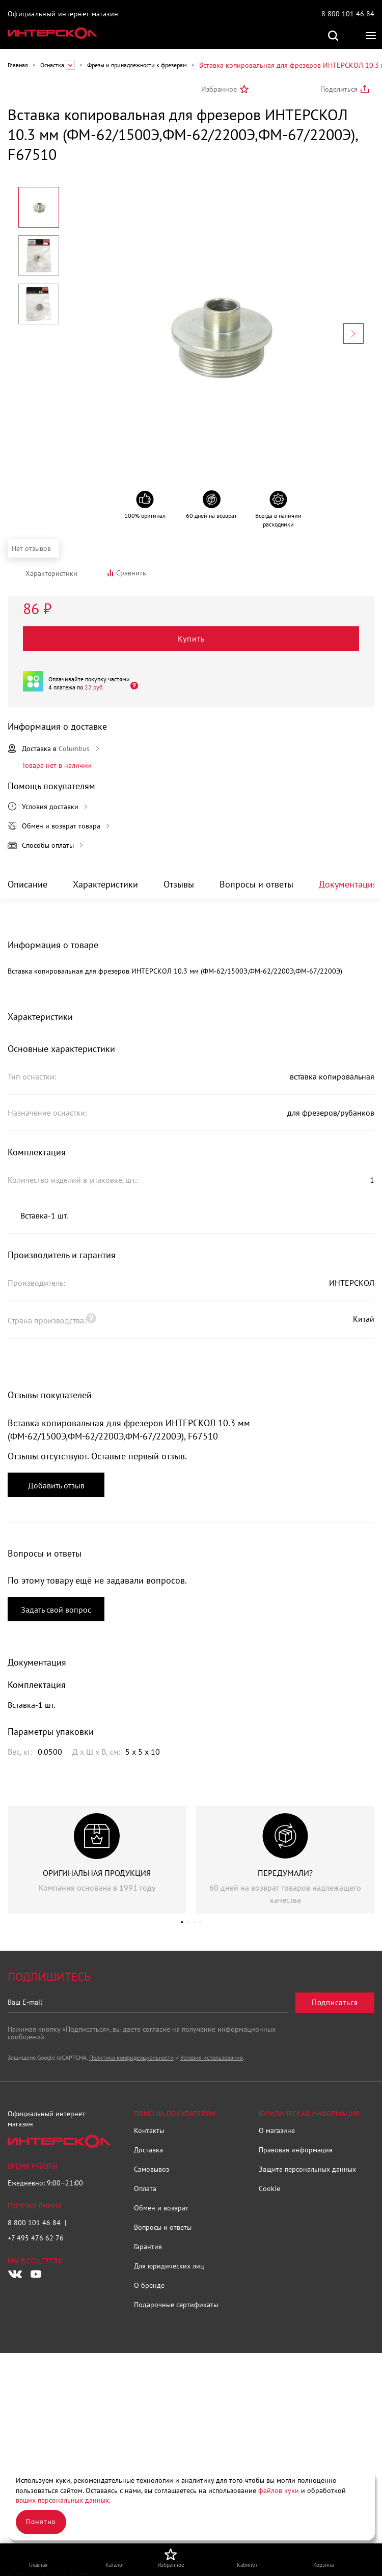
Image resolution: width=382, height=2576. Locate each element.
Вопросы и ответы (256, 884)
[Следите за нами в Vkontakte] (15, 2274)
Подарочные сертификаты (176, 2304)
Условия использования (211, 2057)
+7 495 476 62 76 (36, 2237)
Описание (27, 884)
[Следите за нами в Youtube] (35, 2274)
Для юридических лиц (169, 2265)
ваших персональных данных (62, 2500)
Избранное (219, 89)
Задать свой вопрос (56, 1609)
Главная (18, 65)
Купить (191, 638)
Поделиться (339, 89)
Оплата (145, 2188)
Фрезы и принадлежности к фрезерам (137, 65)
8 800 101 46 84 (347, 13)
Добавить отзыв (56, 1485)
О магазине (277, 2130)
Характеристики (105, 884)
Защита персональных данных (307, 2169)
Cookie (269, 2188)
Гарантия (148, 2246)
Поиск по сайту (333, 35)
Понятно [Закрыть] (41, 2521)
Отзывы (178, 884)
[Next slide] (353, 333)
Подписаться (335, 2002)
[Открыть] (131, 685)
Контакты (149, 2130)
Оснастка (52, 65)
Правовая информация (296, 2149)
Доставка (148, 2149)
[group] (97, 1860)
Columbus (74, 748)
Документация (348, 884)
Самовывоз (151, 2169)
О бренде (149, 2285)
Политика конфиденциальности (131, 2057)
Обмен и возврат (161, 2207)
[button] (182, 1922)
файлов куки (278, 2490)
